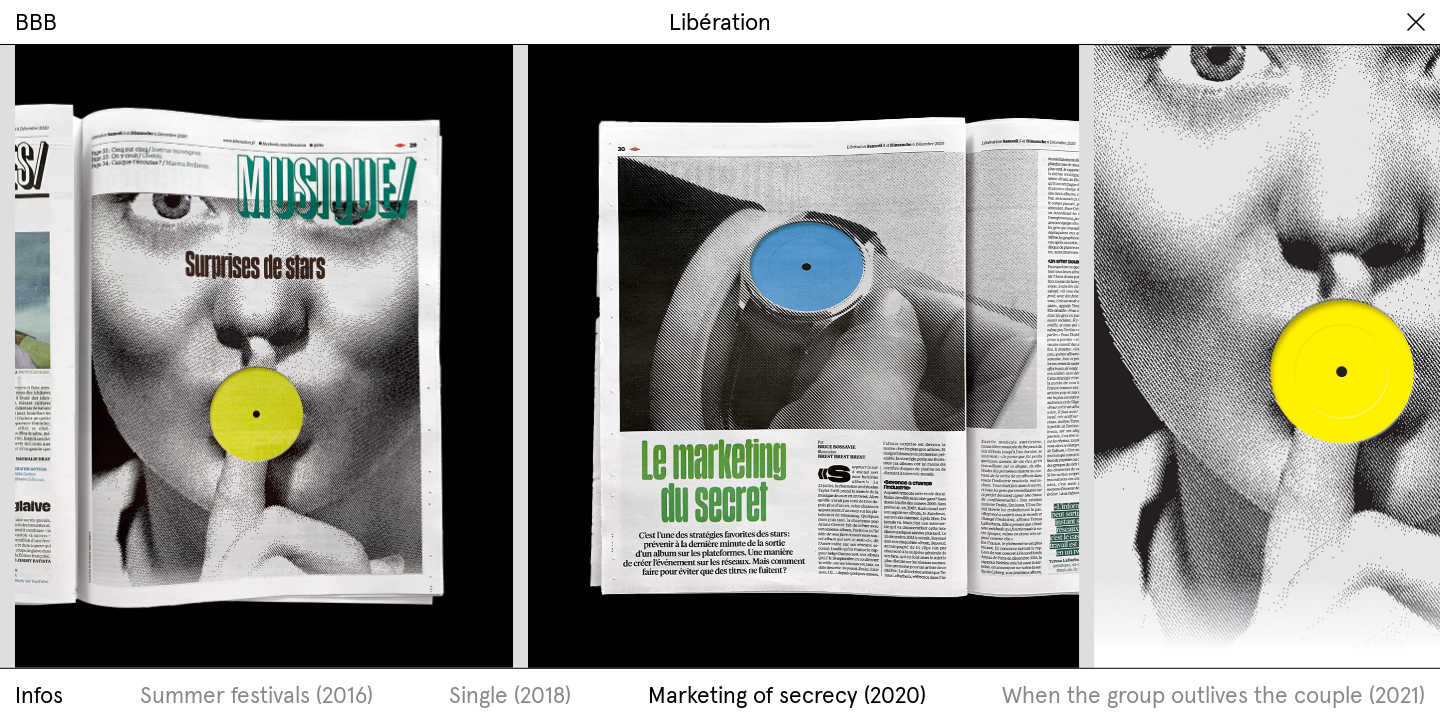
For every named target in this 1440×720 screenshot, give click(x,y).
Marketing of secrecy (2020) (787, 695)
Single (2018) (510, 695)
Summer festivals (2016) (256, 695)
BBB (36, 21)
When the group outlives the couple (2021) (1213, 695)
